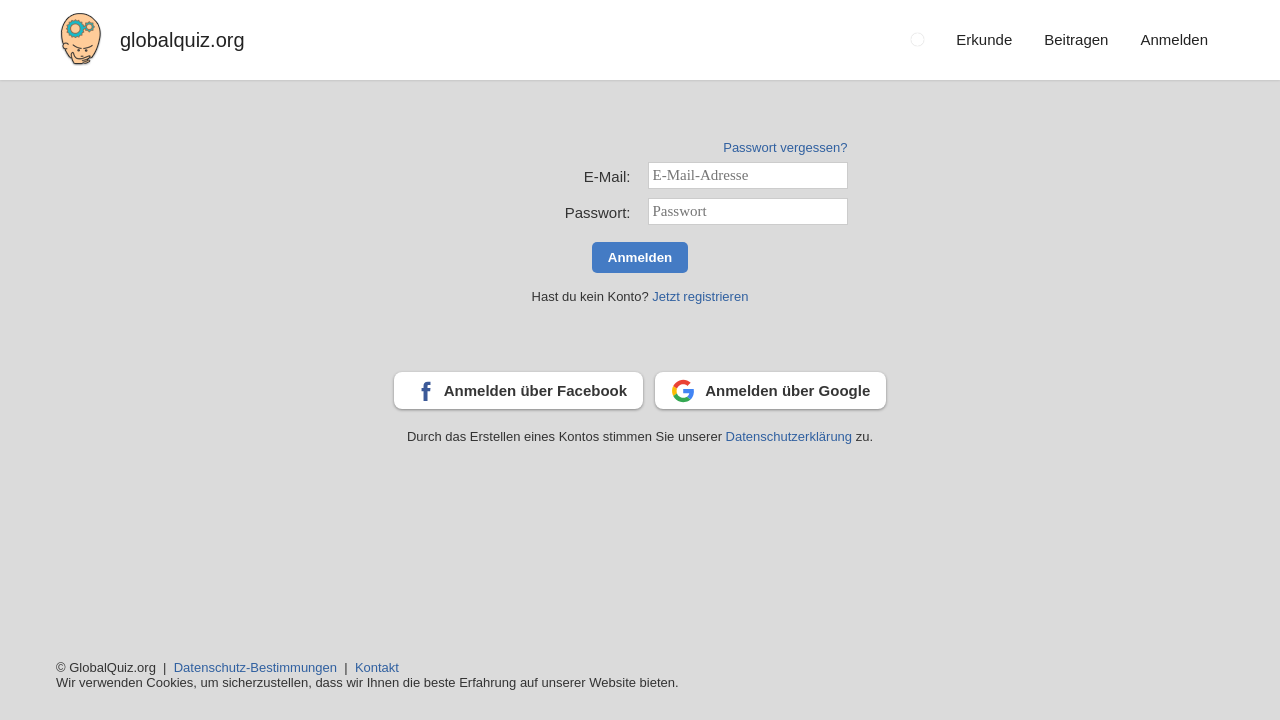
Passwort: (598, 212)
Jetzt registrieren (700, 296)
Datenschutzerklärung (791, 436)
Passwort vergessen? (785, 147)
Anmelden (640, 257)
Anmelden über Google (787, 390)
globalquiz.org (182, 40)
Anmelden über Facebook (535, 390)
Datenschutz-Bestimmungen (255, 667)
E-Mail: (607, 176)
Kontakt (377, 667)
